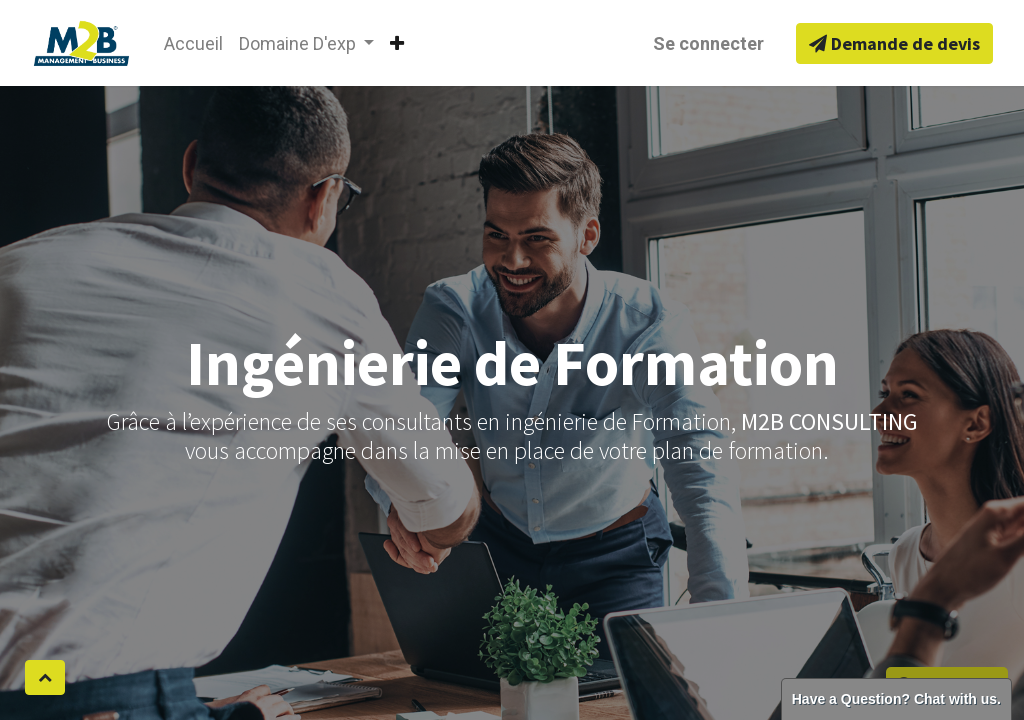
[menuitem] (193, 43)
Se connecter (708, 43)
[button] (397, 43)
